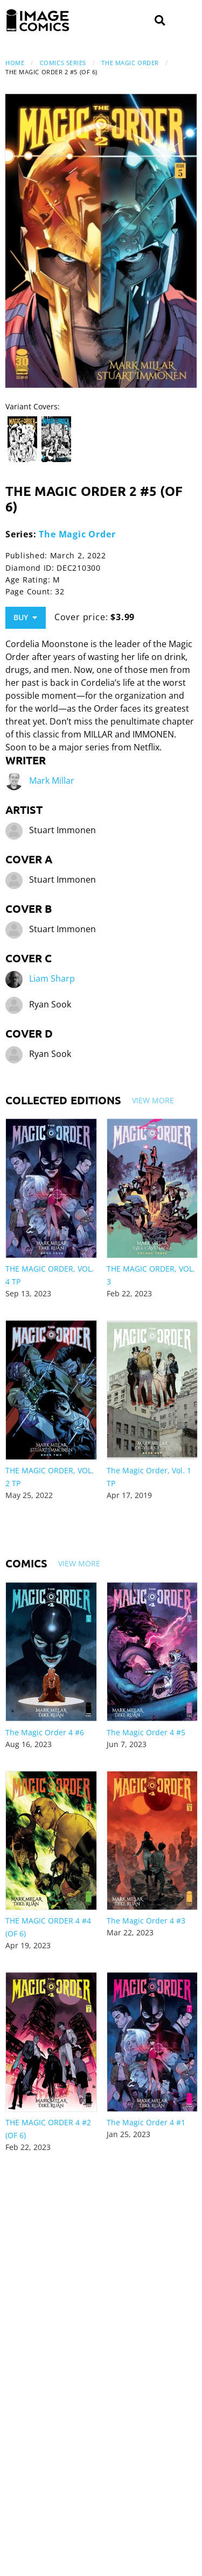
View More (153, 1100)
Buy (25, 617)
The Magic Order (129, 63)
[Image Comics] (37, 20)
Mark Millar (51, 780)
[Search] (160, 21)
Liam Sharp (52, 978)
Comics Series (63, 63)
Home (14, 63)
